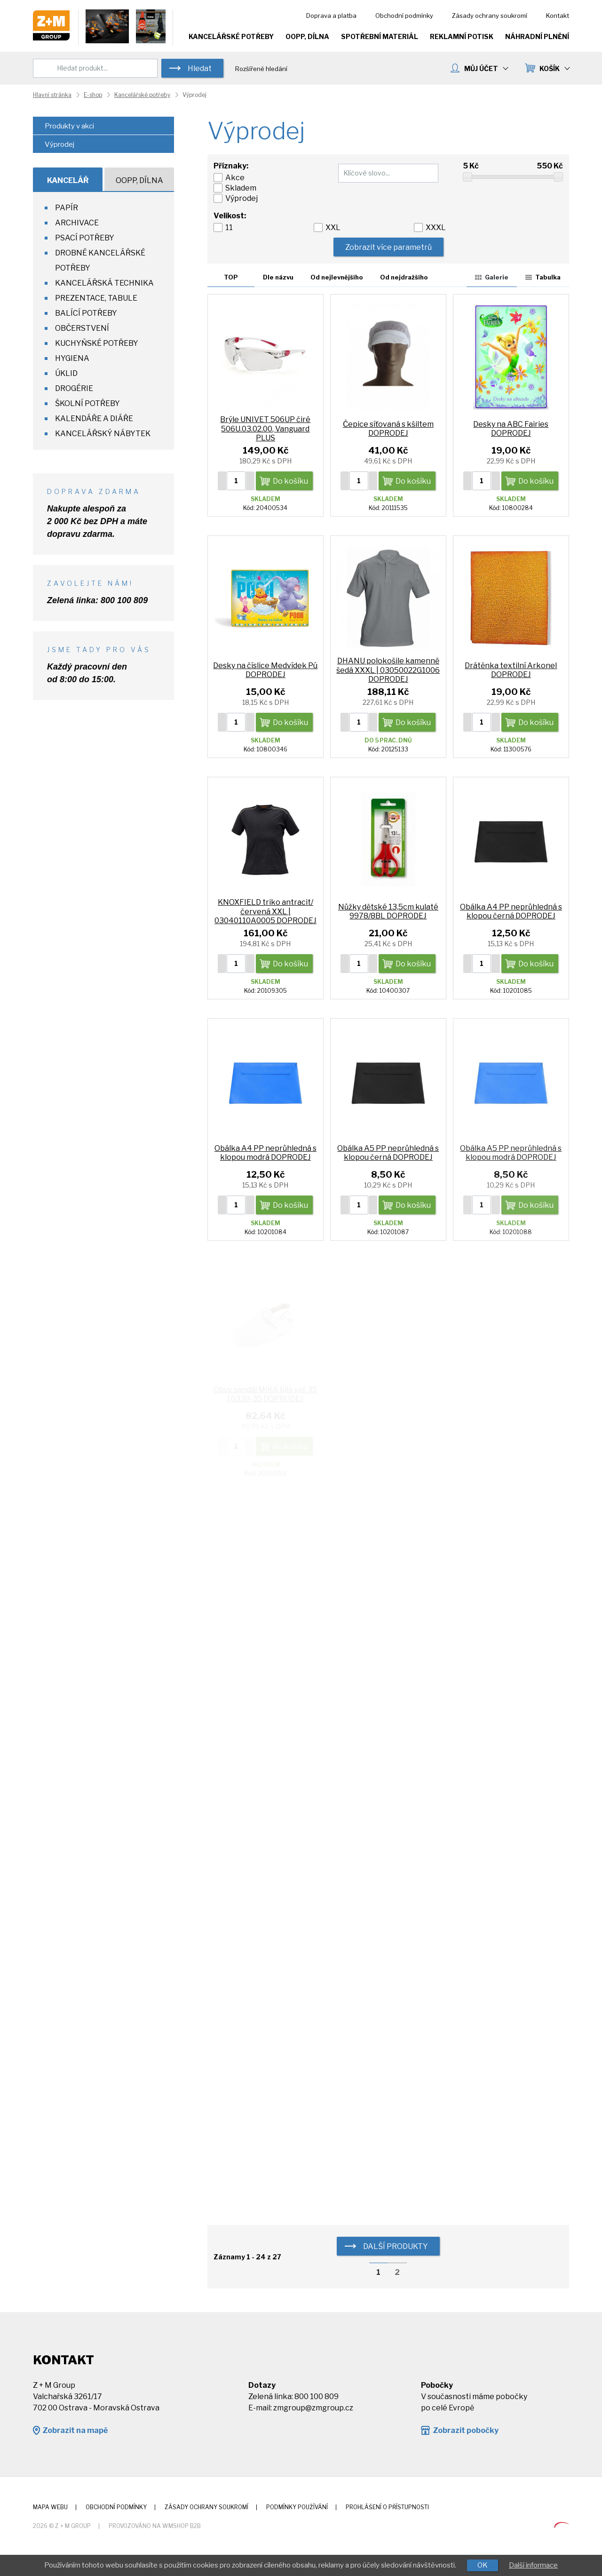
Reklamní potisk (461, 36)
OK (482, 2565)
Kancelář (68, 180)
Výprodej (241, 198)
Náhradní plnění (537, 36)
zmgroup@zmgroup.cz (313, 2407)
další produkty (395, 2246)
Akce (235, 177)
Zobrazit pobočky (466, 2430)
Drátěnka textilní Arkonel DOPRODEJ (511, 670)
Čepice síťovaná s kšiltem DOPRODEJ (388, 429)
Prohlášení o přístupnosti (387, 2507)
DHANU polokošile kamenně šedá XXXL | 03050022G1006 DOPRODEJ (388, 669)
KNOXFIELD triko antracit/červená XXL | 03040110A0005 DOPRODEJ (265, 911)
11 (229, 227)
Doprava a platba (331, 15)
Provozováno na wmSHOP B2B (155, 2525)
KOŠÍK (554, 68)
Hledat (200, 68)
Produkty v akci (69, 126)
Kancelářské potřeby (231, 36)
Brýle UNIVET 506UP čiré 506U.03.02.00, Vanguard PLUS (265, 428)
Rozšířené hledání (261, 68)
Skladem (240, 187)
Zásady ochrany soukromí (489, 15)
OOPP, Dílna (307, 36)
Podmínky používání (297, 2507)
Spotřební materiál (379, 36)
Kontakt (557, 15)
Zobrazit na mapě (75, 2430)
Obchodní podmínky (404, 15)
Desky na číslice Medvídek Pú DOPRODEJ (265, 670)
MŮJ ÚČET (485, 68)
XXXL (436, 227)
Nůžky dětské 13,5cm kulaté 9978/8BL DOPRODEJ (388, 911)
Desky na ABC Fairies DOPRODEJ (510, 429)
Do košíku (290, 481)
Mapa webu (50, 2507)
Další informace (533, 2565)
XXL (333, 227)
